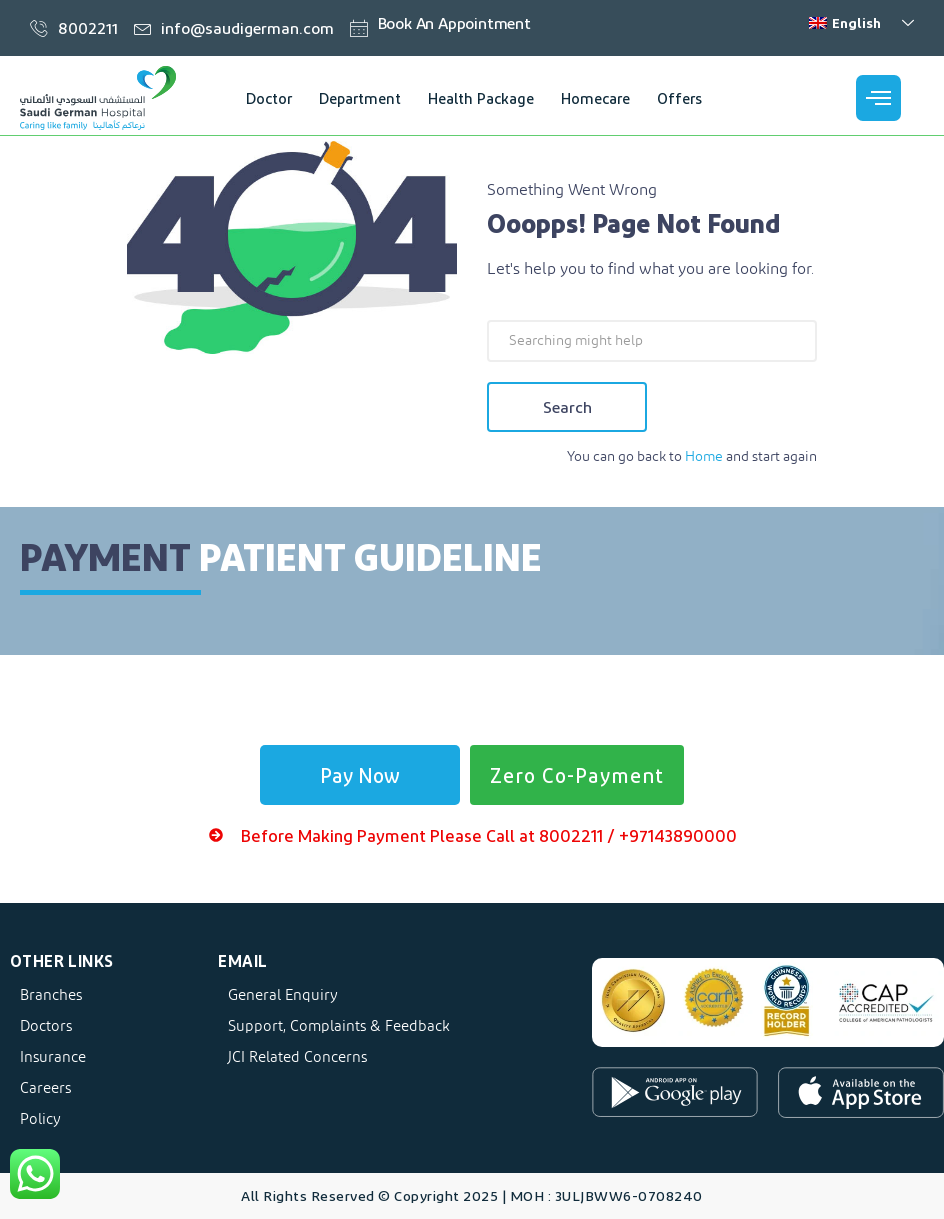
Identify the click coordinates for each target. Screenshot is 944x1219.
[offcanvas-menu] (878, 98)
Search (567, 406)
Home (704, 457)
